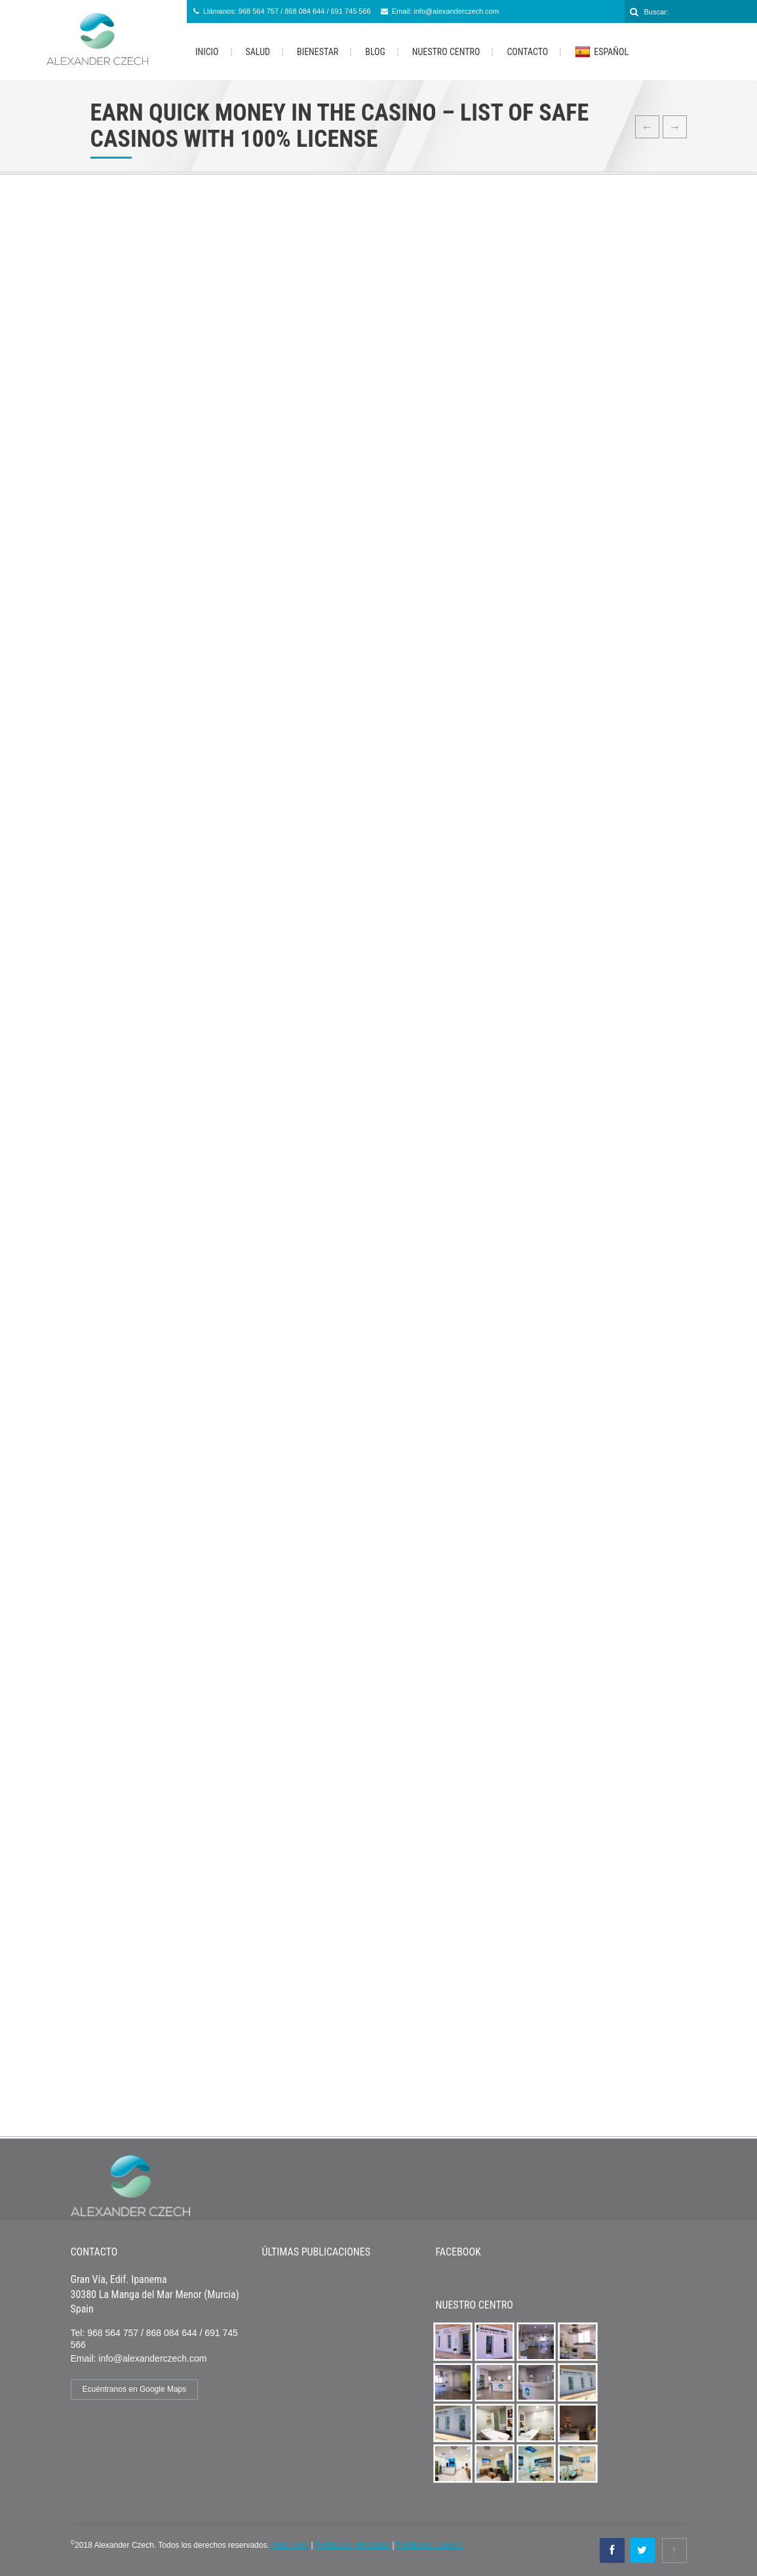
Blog (375, 52)
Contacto (527, 52)
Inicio (207, 52)
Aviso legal (290, 2545)
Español (602, 52)
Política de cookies (429, 2545)
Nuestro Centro (446, 52)
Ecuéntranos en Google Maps (135, 2389)
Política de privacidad (352, 2545)
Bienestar (317, 52)
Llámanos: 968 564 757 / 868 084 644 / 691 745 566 (287, 11)
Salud (258, 52)
